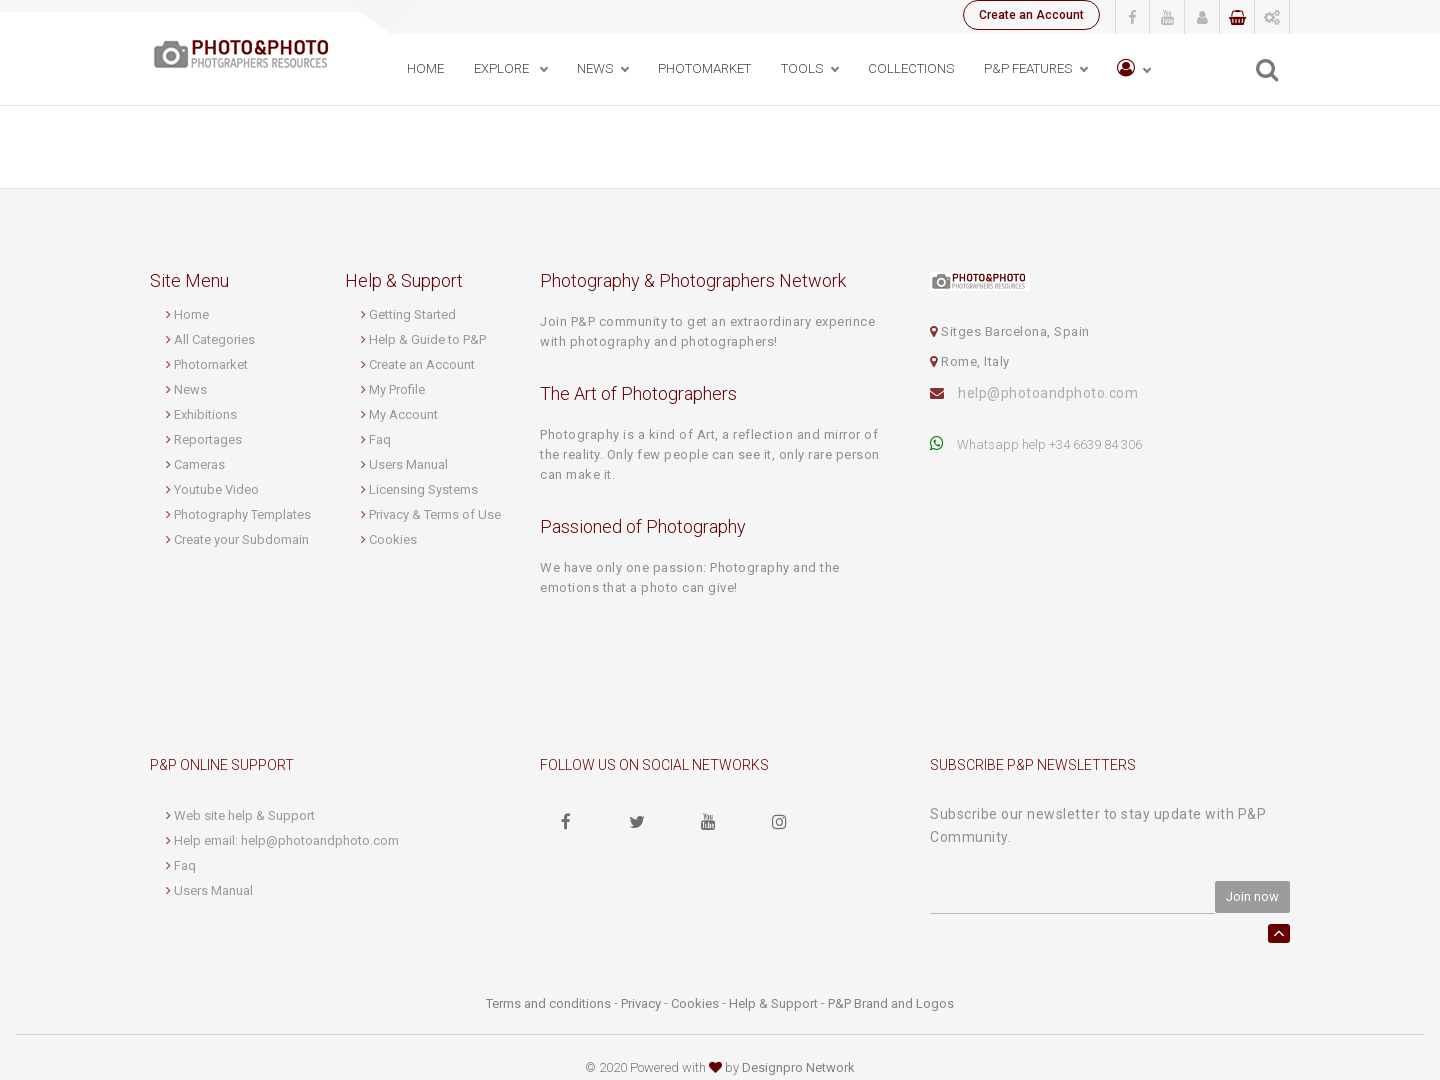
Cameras (199, 464)
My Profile (397, 389)
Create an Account (1031, 15)
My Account (403, 414)
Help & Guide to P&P (427, 339)
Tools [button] (802, 68)
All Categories (214, 339)
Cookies (393, 539)
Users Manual (408, 464)
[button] (1133, 69)
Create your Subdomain (241, 539)
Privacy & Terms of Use (435, 514)
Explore (503, 68)
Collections (911, 68)
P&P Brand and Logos (891, 1003)
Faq (380, 439)
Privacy (641, 1003)
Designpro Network (798, 1067)
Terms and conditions (548, 1003)
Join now (1252, 896)
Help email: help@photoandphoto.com (286, 840)
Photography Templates (242, 514)
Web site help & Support (244, 815)
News (190, 389)
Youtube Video (216, 489)
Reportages (208, 439)
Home (425, 68)
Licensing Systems (423, 489)
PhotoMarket (704, 68)
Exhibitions (205, 414)
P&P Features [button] (1028, 68)
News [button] (595, 68)
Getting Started (412, 314)
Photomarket (211, 364)
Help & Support (773, 1003)
